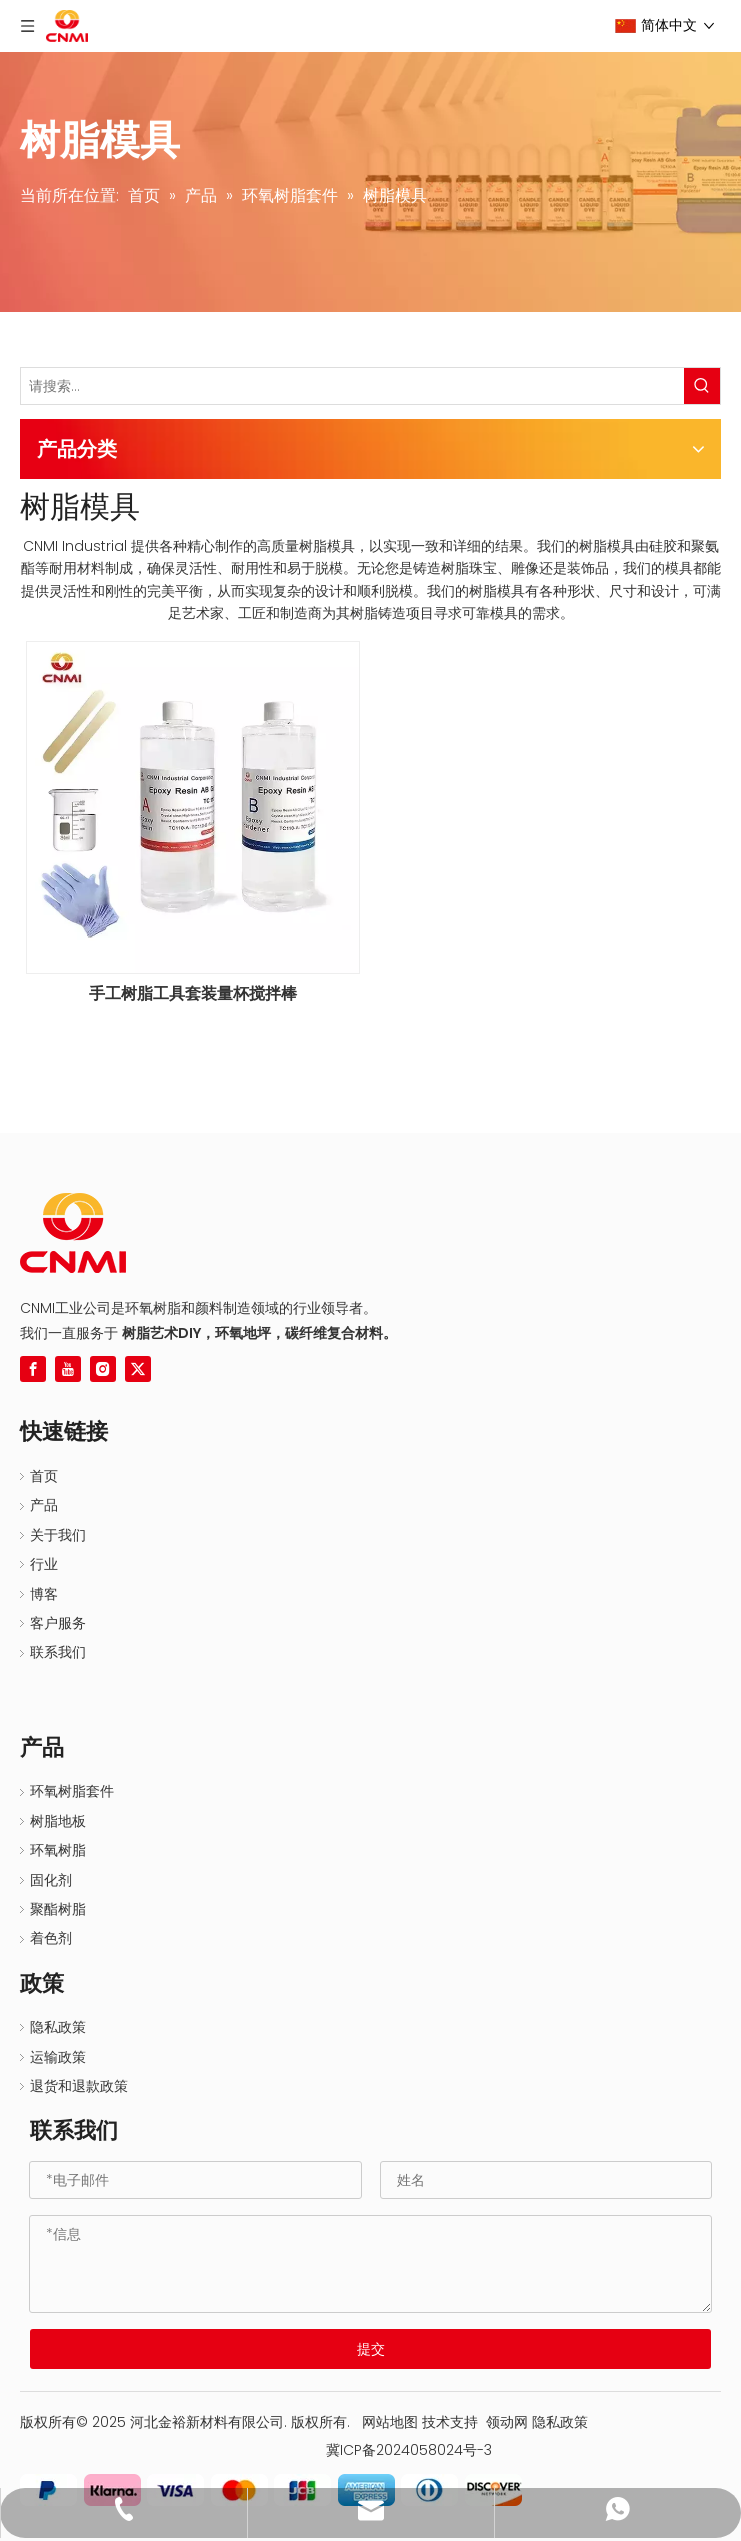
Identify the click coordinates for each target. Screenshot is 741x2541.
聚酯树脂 (58, 1909)
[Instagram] (103, 1369)
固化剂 (51, 1880)
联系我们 (58, 1652)
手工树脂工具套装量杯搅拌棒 (193, 994)
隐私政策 (58, 2027)
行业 (44, 1564)
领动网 (507, 2422)
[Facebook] (33, 1369)
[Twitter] (138, 1369)
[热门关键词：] (702, 386)
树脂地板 (58, 1821)
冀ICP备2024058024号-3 (401, 2450)
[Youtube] (68, 1369)
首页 (44, 1476)
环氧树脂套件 (72, 1791)
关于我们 (58, 1535)
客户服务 (58, 1623)
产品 (44, 1505)
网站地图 (390, 2422)
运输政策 (58, 2057)
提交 (371, 2349)
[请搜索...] (352, 386)
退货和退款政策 (79, 2086)
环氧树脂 (58, 1850)
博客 (44, 1594)
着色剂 (51, 1938)
